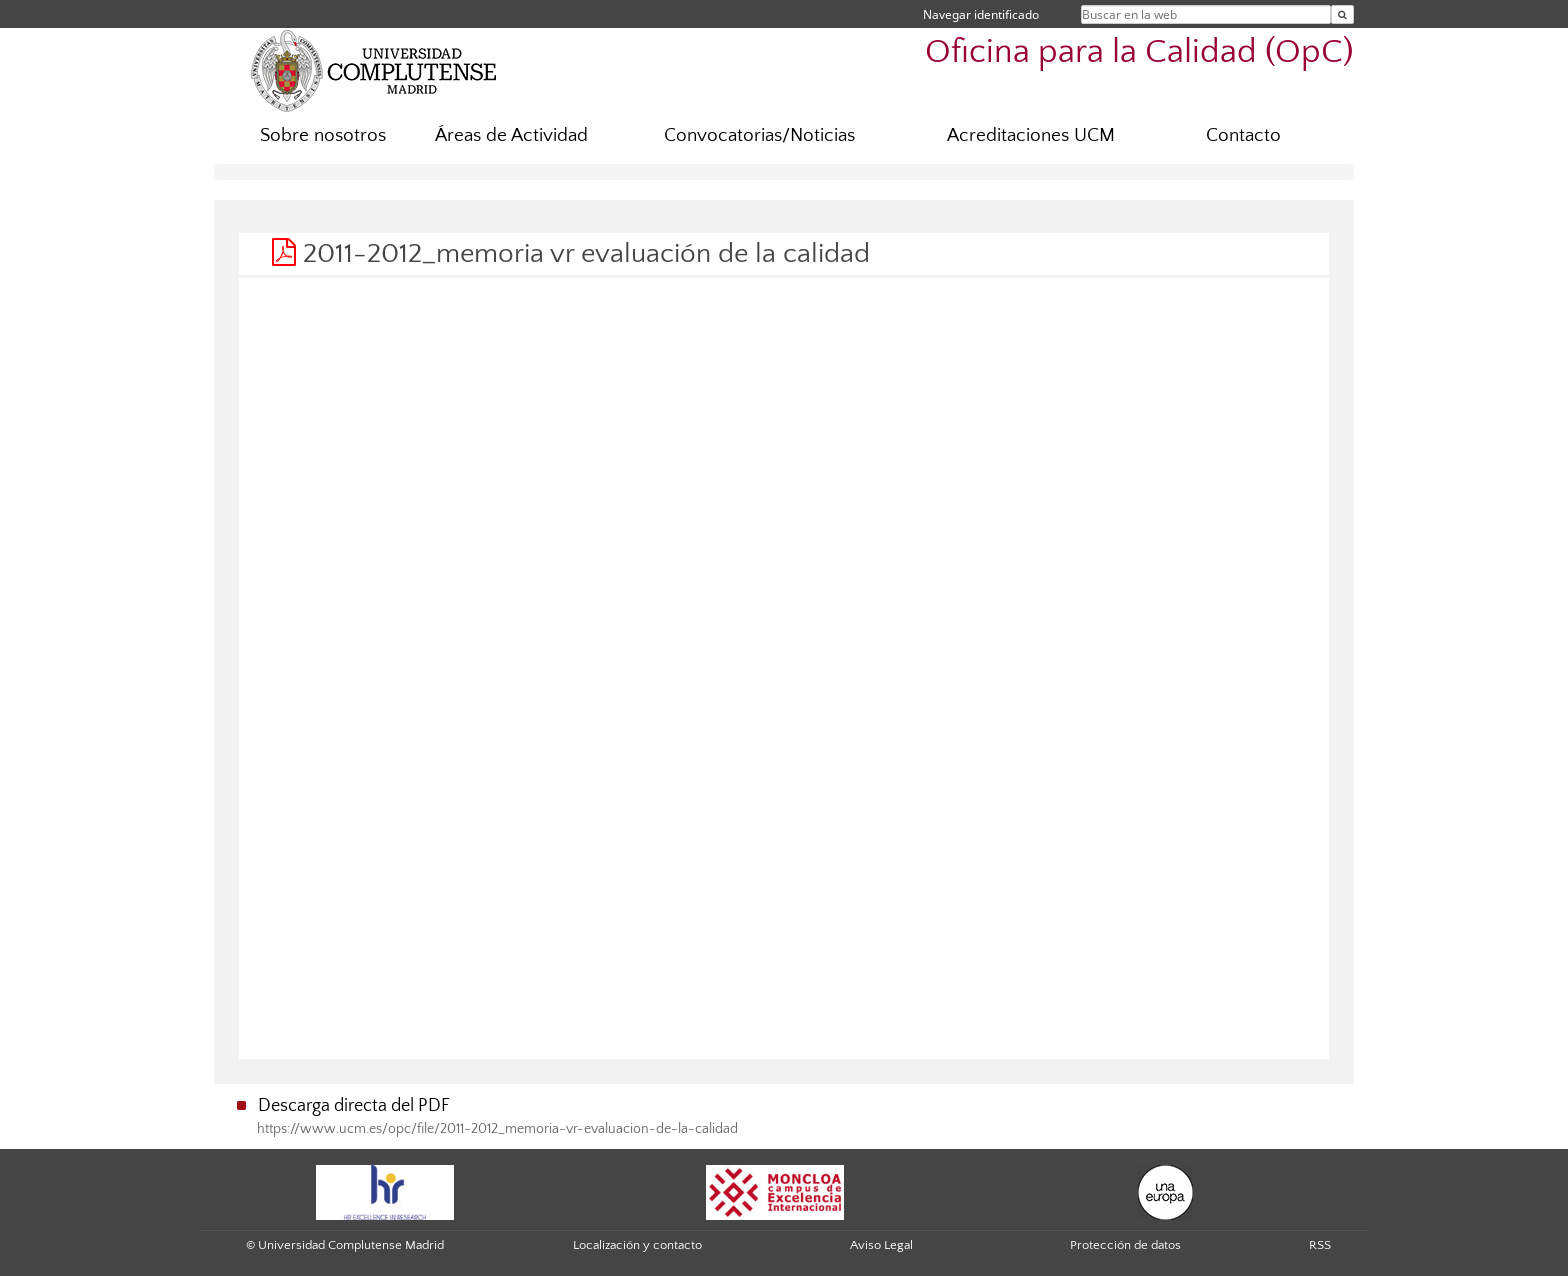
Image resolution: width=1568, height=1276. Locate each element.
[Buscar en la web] (1342, 14)
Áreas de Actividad (511, 135)
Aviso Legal (881, 1245)
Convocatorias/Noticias (759, 135)
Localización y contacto (637, 1245)
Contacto (1243, 135)
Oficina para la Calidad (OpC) (1139, 52)
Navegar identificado (981, 14)
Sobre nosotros (323, 135)
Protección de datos (1125, 1245)
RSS (1320, 1245)
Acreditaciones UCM (1031, 135)
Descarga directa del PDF (354, 1106)
